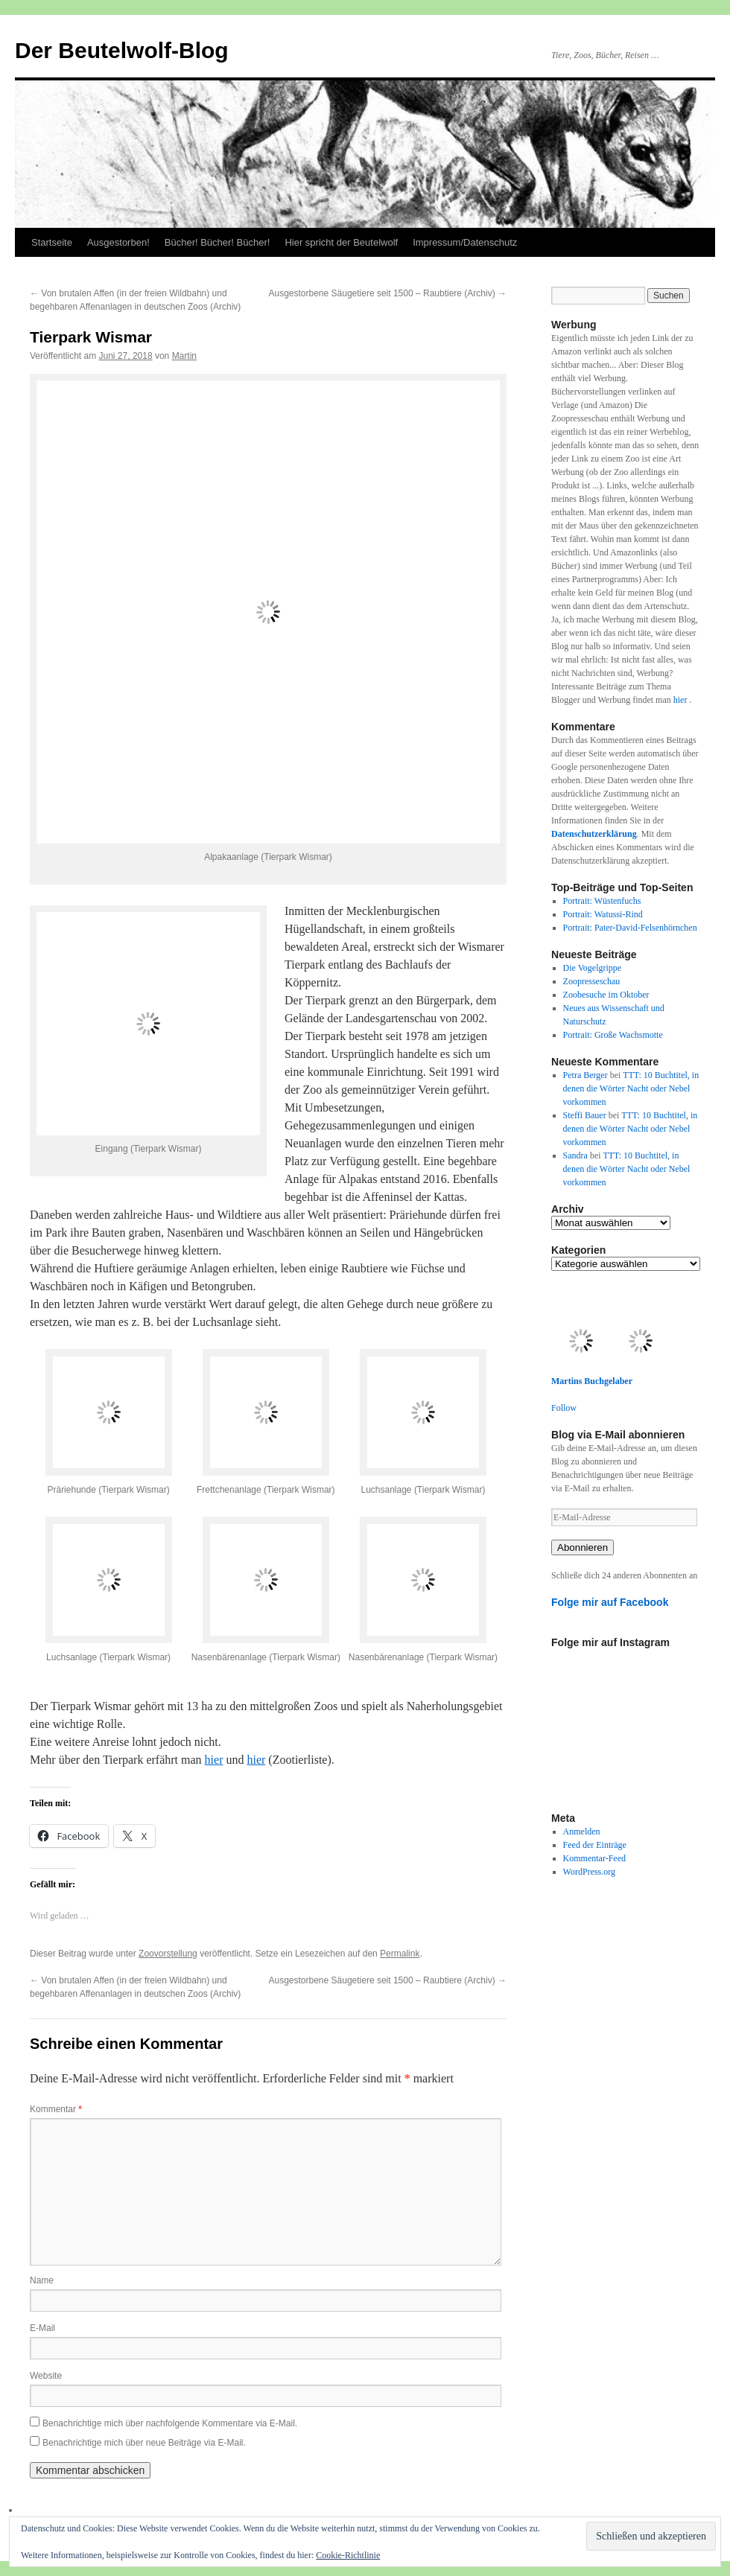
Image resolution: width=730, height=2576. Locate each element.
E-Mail (42, 2328)
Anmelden (581, 1831)
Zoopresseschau (591, 981)
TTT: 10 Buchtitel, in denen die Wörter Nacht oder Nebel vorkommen (631, 1088)
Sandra (575, 1155)
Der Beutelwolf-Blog (122, 50)
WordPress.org (589, 1871)
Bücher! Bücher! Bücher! (217, 242)
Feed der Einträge (594, 1845)
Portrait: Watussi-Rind (603, 914)
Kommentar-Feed (594, 1858)
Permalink (399, 1953)
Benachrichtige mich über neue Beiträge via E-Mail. (144, 2443)
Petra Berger (585, 1075)
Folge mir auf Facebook (610, 1602)
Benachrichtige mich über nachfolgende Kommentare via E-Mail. (169, 2423)
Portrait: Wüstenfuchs (602, 901)
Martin (184, 356)
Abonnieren (582, 1547)
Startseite (51, 242)
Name (42, 2280)
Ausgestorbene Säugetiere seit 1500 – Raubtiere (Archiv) (387, 293)
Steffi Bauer (584, 1115)
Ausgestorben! (118, 242)
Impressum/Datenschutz (465, 242)
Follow (564, 1408)
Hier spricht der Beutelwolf (341, 242)
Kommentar (56, 2109)
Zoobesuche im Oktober (606, 994)
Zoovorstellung (168, 1953)
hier (214, 1759)
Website (46, 2376)
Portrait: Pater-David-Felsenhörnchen (630, 927)
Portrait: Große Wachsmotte (613, 1035)
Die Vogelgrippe (592, 968)
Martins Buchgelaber (591, 1381)
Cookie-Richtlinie (348, 2555)
